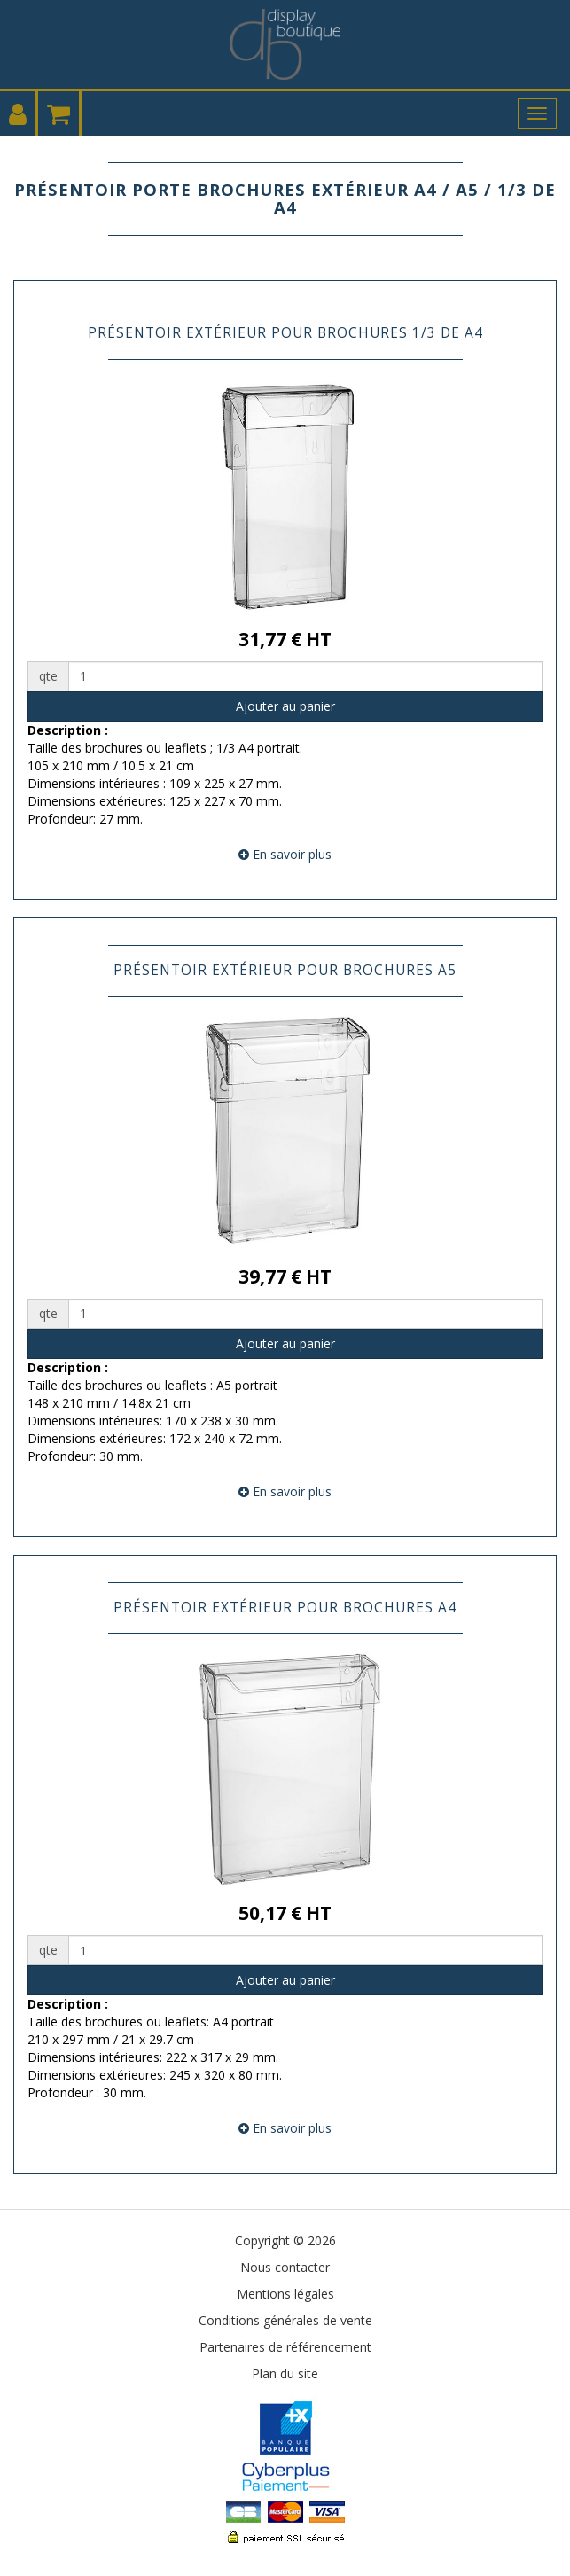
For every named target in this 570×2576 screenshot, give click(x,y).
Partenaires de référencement (285, 2346)
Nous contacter (285, 2267)
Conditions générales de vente (285, 2320)
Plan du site (285, 2373)
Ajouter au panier (285, 706)
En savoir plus (285, 854)
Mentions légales (285, 2293)
